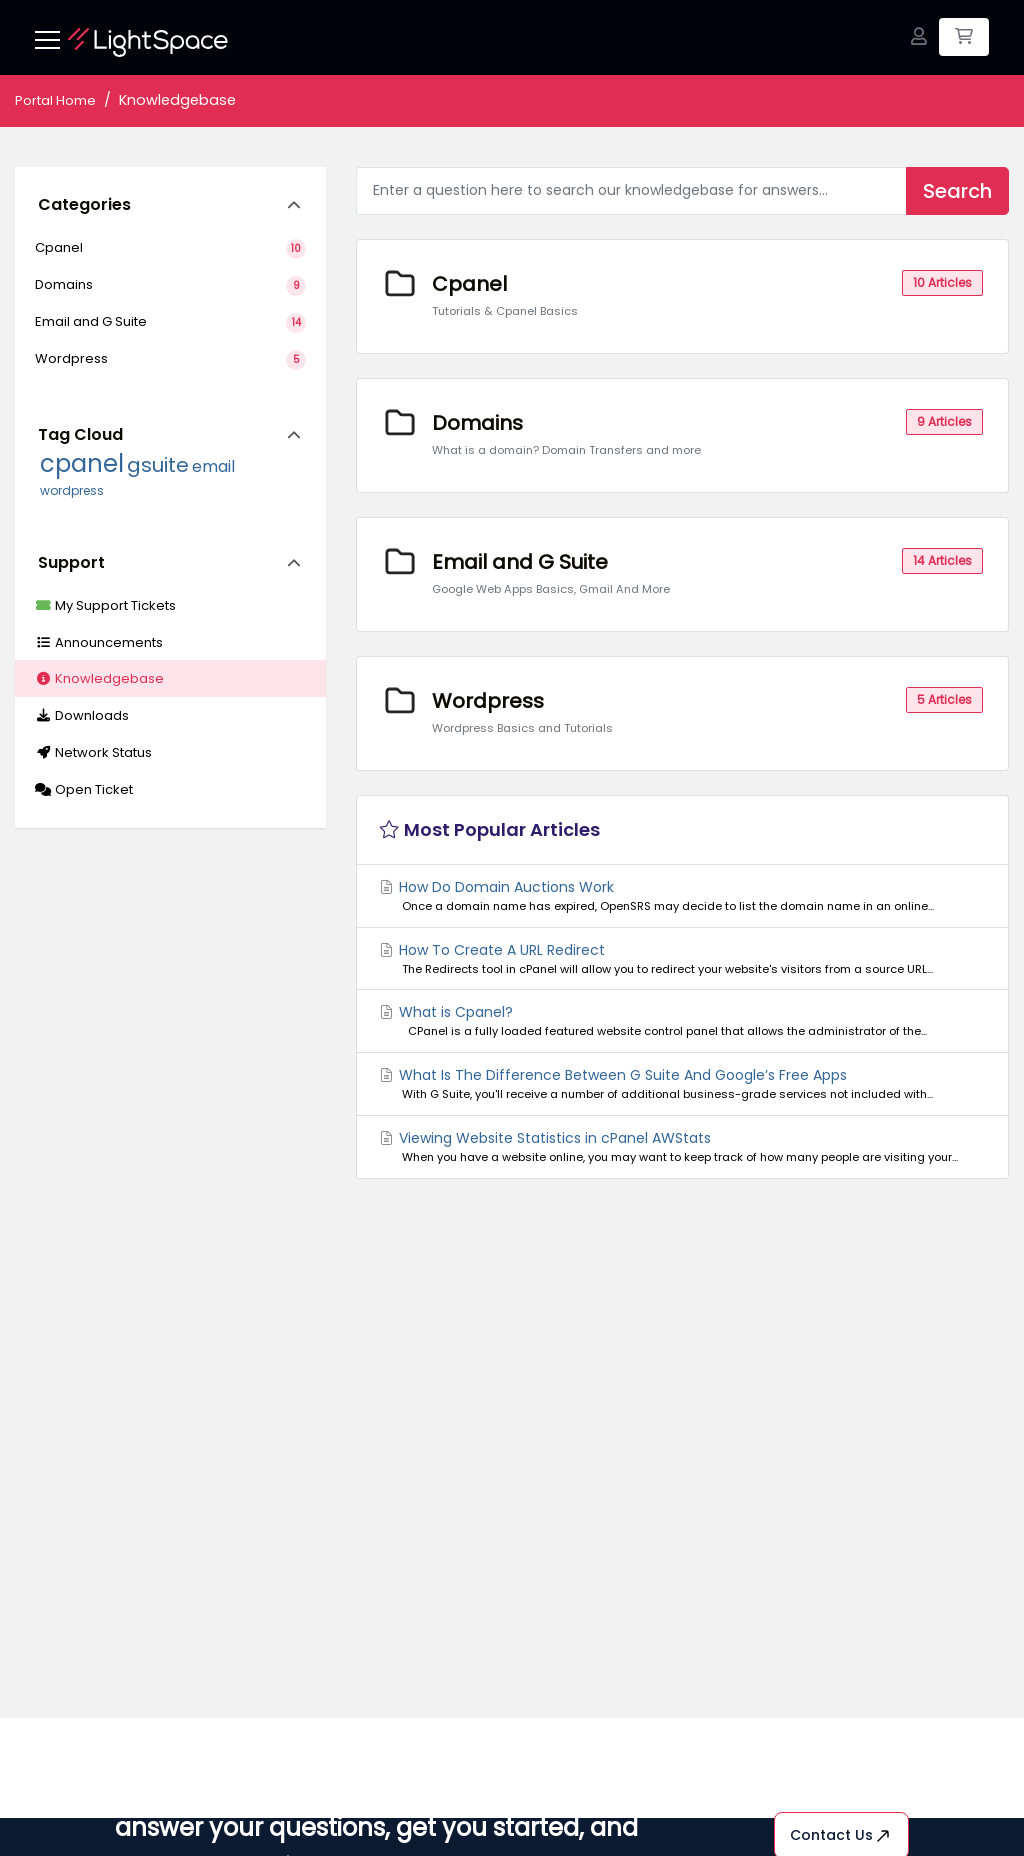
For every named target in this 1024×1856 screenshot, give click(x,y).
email (213, 466)
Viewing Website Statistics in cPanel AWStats (682, 1147)
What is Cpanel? (682, 1021)
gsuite (158, 465)
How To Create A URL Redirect (682, 959)
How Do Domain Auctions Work (682, 896)
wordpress (72, 490)
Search (957, 191)
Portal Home (55, 100)
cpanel (82, 463)
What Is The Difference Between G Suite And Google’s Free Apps (682, 1084)
